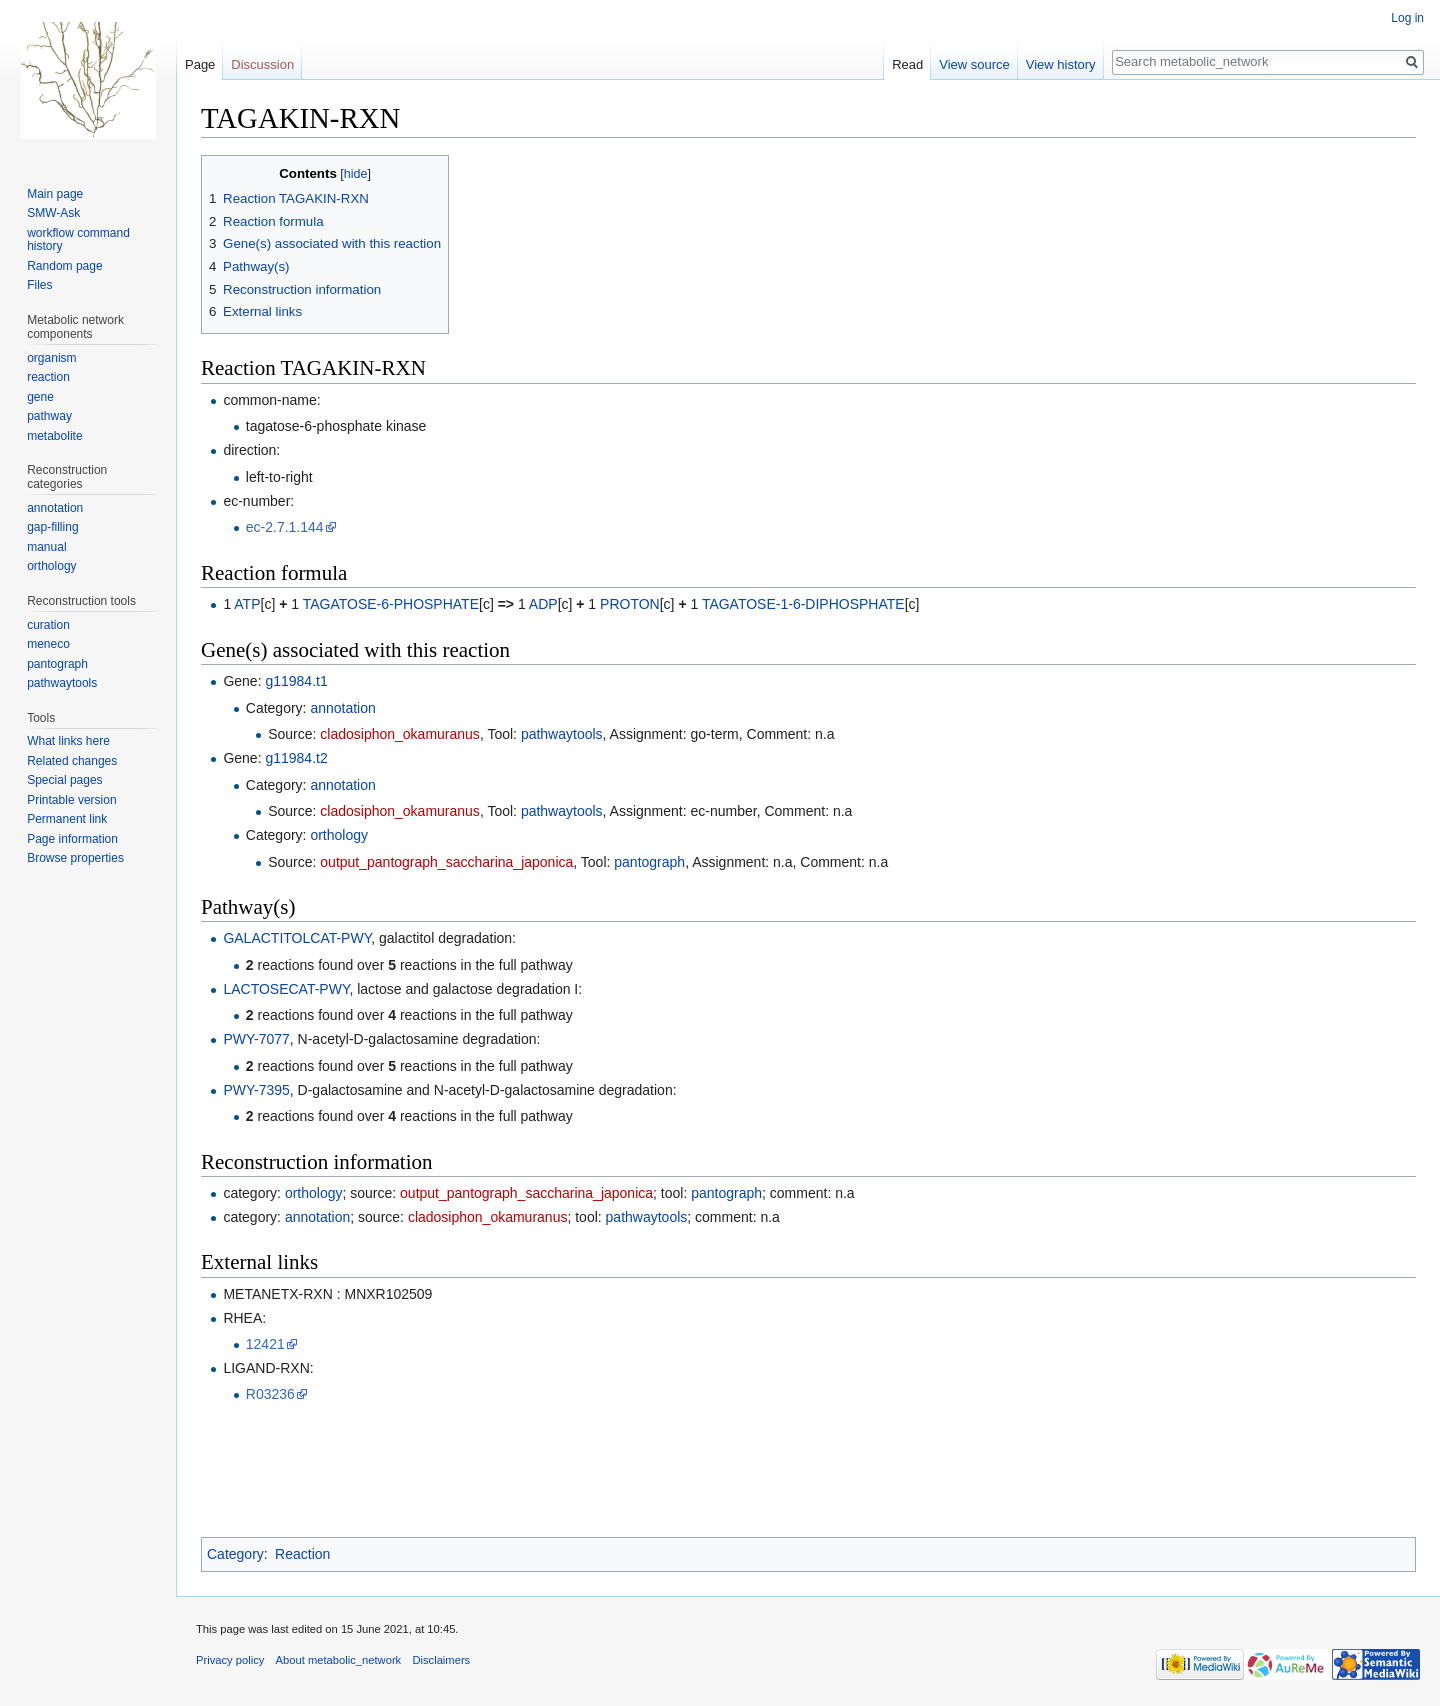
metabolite (54, 436)
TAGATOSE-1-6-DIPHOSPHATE (803, 604)
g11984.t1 (296, 681)
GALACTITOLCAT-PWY (297, 938)
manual (46, 547)
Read (907, 64)
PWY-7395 (256, 1090)
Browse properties (75, 858)
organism (51, 358)
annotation (342, 708)
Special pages (64, 780)
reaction (48, 377)
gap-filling (52, 527)
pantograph (649, 862)
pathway (49, 416)
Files (39, 285)
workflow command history (78, 240)
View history (1061, 64)
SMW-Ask (53, 213)
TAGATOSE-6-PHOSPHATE (391, 604)
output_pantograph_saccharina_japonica (446, 862)
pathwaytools (562, 734)
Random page (64, 266)
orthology (339, 835)
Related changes (72, 761)
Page (200, 64)
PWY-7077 (256, 1039)
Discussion (262, 64)
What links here (68, 741)
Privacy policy (230, 1660)
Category (235, 1554)
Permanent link (67, 819)
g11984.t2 (296, 758)
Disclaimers (441, 1660)
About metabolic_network (339, 1660)
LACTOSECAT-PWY (286, 989)
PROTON (630, 604)
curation (48, 625)
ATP (247, 604)
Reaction (302, 1554)
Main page (55, 194)
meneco (48, 644)
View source (974, 64)
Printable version (71, 800)
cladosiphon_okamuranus (400, 734)
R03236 (270, 1394)
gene (40, 397)
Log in (1407, 18)
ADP (543, 604)
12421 (265, 1344)
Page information (72, 839)
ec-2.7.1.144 (285, 527)
